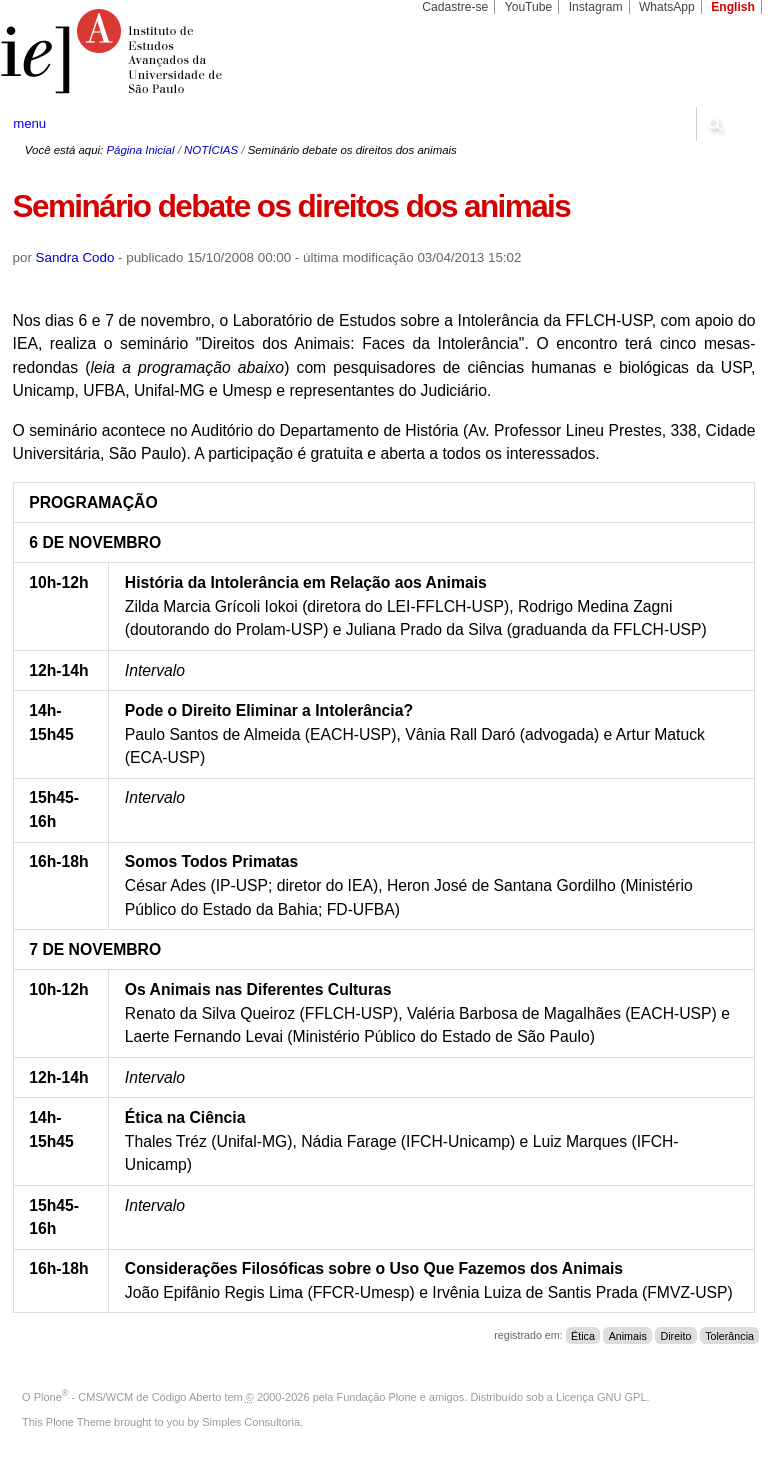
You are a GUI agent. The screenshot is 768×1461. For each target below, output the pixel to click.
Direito (675, 1335)
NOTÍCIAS (211, 150)
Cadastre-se (455, 7)
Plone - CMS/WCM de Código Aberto (128, 1397)
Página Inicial (140, 150)
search (714, 124)
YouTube (529, 7)
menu (29, 123)
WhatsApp (667, 7)
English (733, 7)
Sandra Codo (75, 257)
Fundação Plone (377, 1397)
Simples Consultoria (251, 1422)
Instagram (596, 7)
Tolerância (729, 1335)
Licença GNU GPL (601, 1397)
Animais (628, 1335)
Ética (583, 1335)
